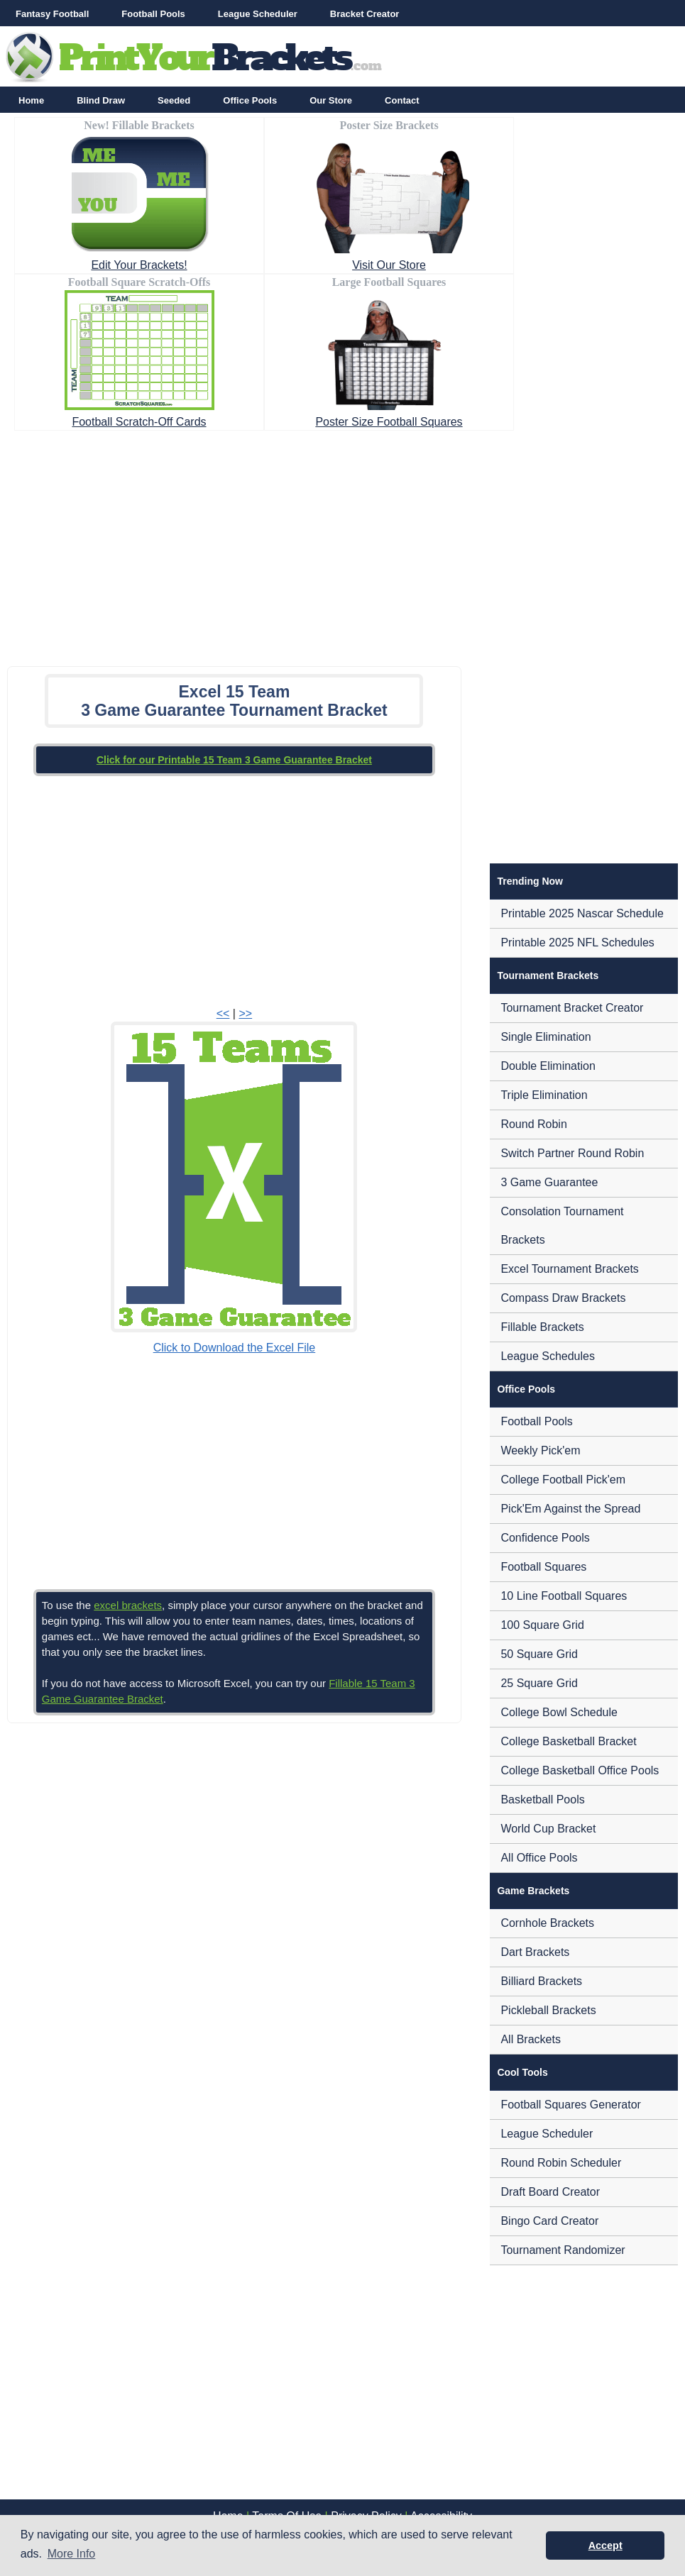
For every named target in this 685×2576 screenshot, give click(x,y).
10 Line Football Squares (563, 1596)
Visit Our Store (389, 265)
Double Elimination (547, 1066)
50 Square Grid (539, 1654)
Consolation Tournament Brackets (561, 1225)
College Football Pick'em (562, 1480)
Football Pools (153, 14)
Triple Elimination (543, 1095)
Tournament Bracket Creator (571, 1008)
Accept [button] (605, 2545)
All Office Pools (538, 1858)
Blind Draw (101, 100)
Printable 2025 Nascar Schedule (581, 913)
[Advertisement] (342, 544)
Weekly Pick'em (540, 1450)
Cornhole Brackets (547, 1923)
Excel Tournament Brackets (569, 1269)
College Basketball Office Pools (579, 1770)
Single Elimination (545, 1037)
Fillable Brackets (541, 1327)
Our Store (330, 100)
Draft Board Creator (550, 2192)
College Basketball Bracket (568, 1741)
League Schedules (547, 1356)
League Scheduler (257, 14)
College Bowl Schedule (559, 1712)
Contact (402, 100)
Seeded (174, 100)
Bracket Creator (365, 14)
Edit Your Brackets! (139, 265)
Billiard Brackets (541, 1981)
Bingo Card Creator (549, 2221)
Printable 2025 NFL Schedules (577, 942)
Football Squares (543, 1567)
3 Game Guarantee (549, 1182)
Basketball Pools (542, 1799)
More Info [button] (72, 2554)
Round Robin (533, 1124)
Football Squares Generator (570, 2105)
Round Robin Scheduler (560, 2163)
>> (245, 1013)
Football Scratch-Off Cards (139, 422)
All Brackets (530, 2039)
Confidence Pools (544, 1538)
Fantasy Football (52, 14)
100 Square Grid (541, 1625)
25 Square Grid (539, 1683)
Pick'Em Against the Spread (570, 1509)
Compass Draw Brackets (562, 1298)
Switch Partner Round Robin (572, 1153)
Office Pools (250, 100)
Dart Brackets (534, 1952)
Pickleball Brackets (548, 2010)
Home (31, 100)
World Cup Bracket (548, 1829)
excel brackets (128, 1605)
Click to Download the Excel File (234, 1348)
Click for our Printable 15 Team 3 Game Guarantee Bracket (234, 759)
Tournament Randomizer (562, 2250)
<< (223, 1013)
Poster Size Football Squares (388, 422)
